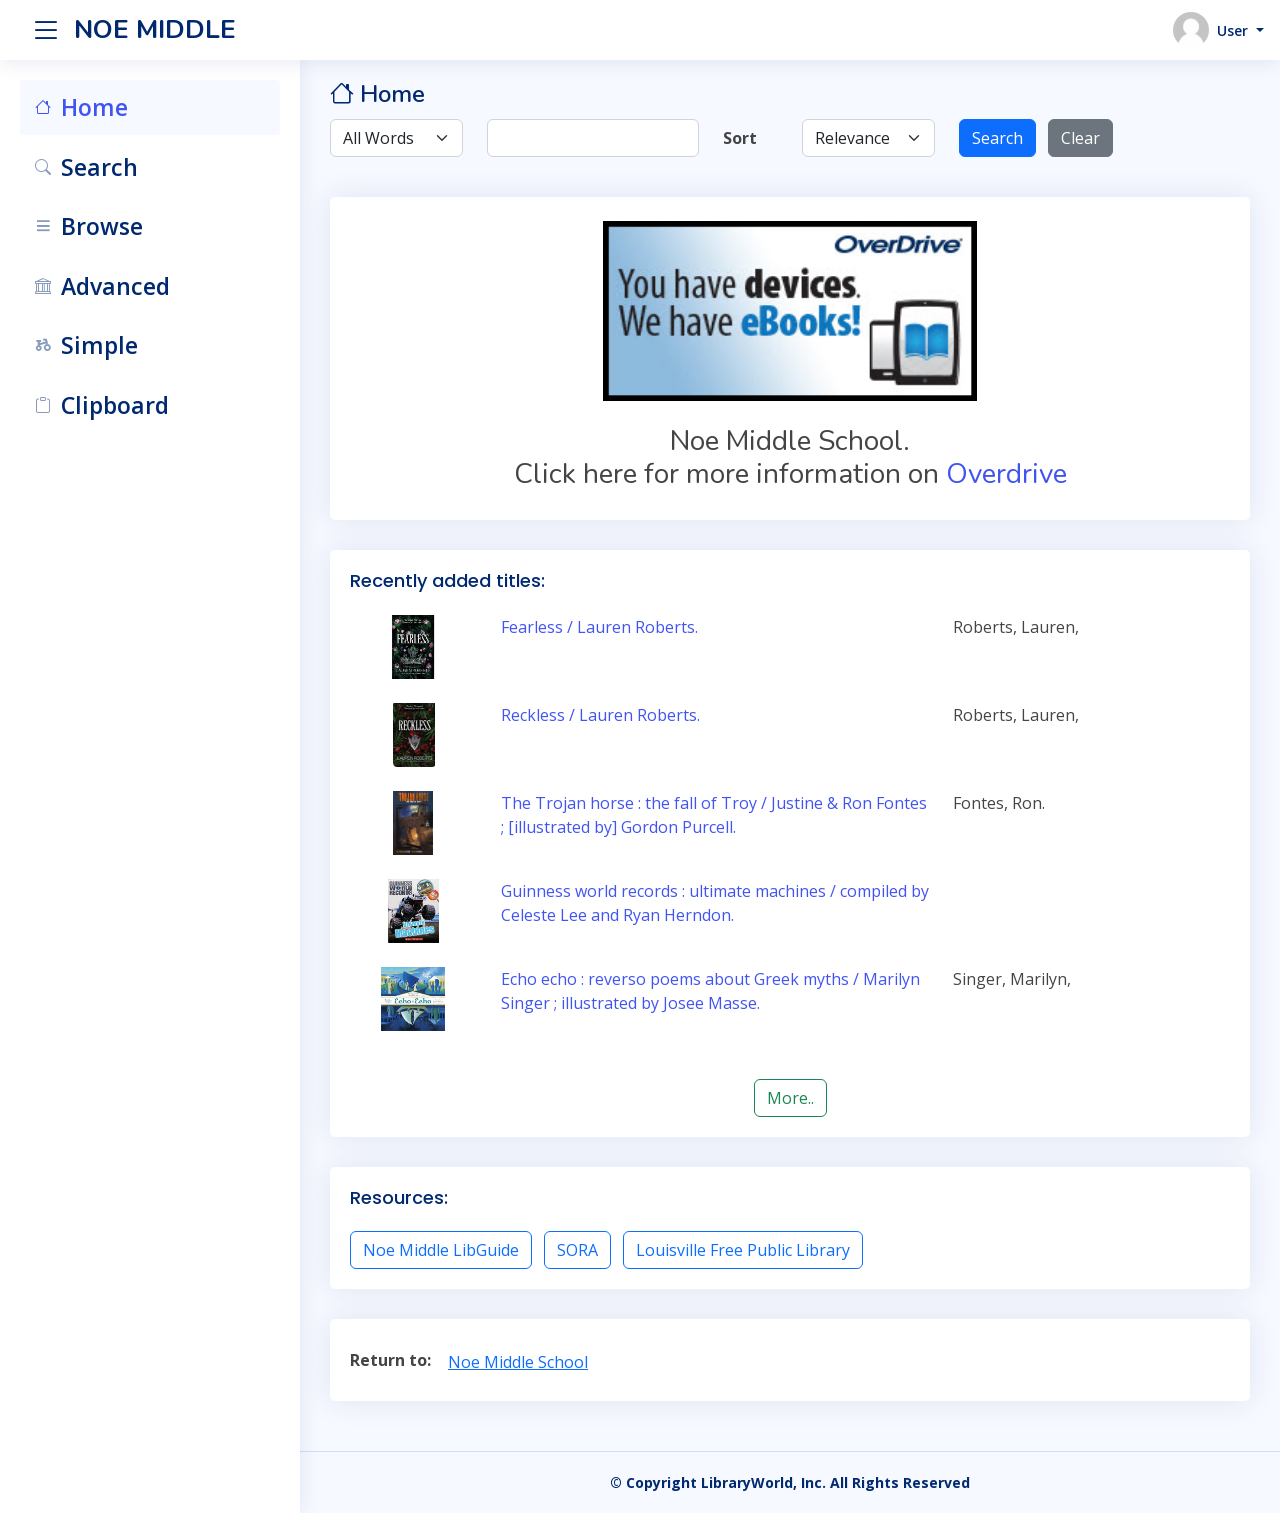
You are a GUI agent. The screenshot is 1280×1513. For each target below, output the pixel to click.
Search (997, 138)
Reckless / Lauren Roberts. (600, 715)
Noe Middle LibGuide (441, 1250)
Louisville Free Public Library (743, 1250)
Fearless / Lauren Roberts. (599, 627)
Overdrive (1006, 474)
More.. (790, 1098)
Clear (1080, 138)
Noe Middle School (518, 1362)
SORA (577, 1250)
